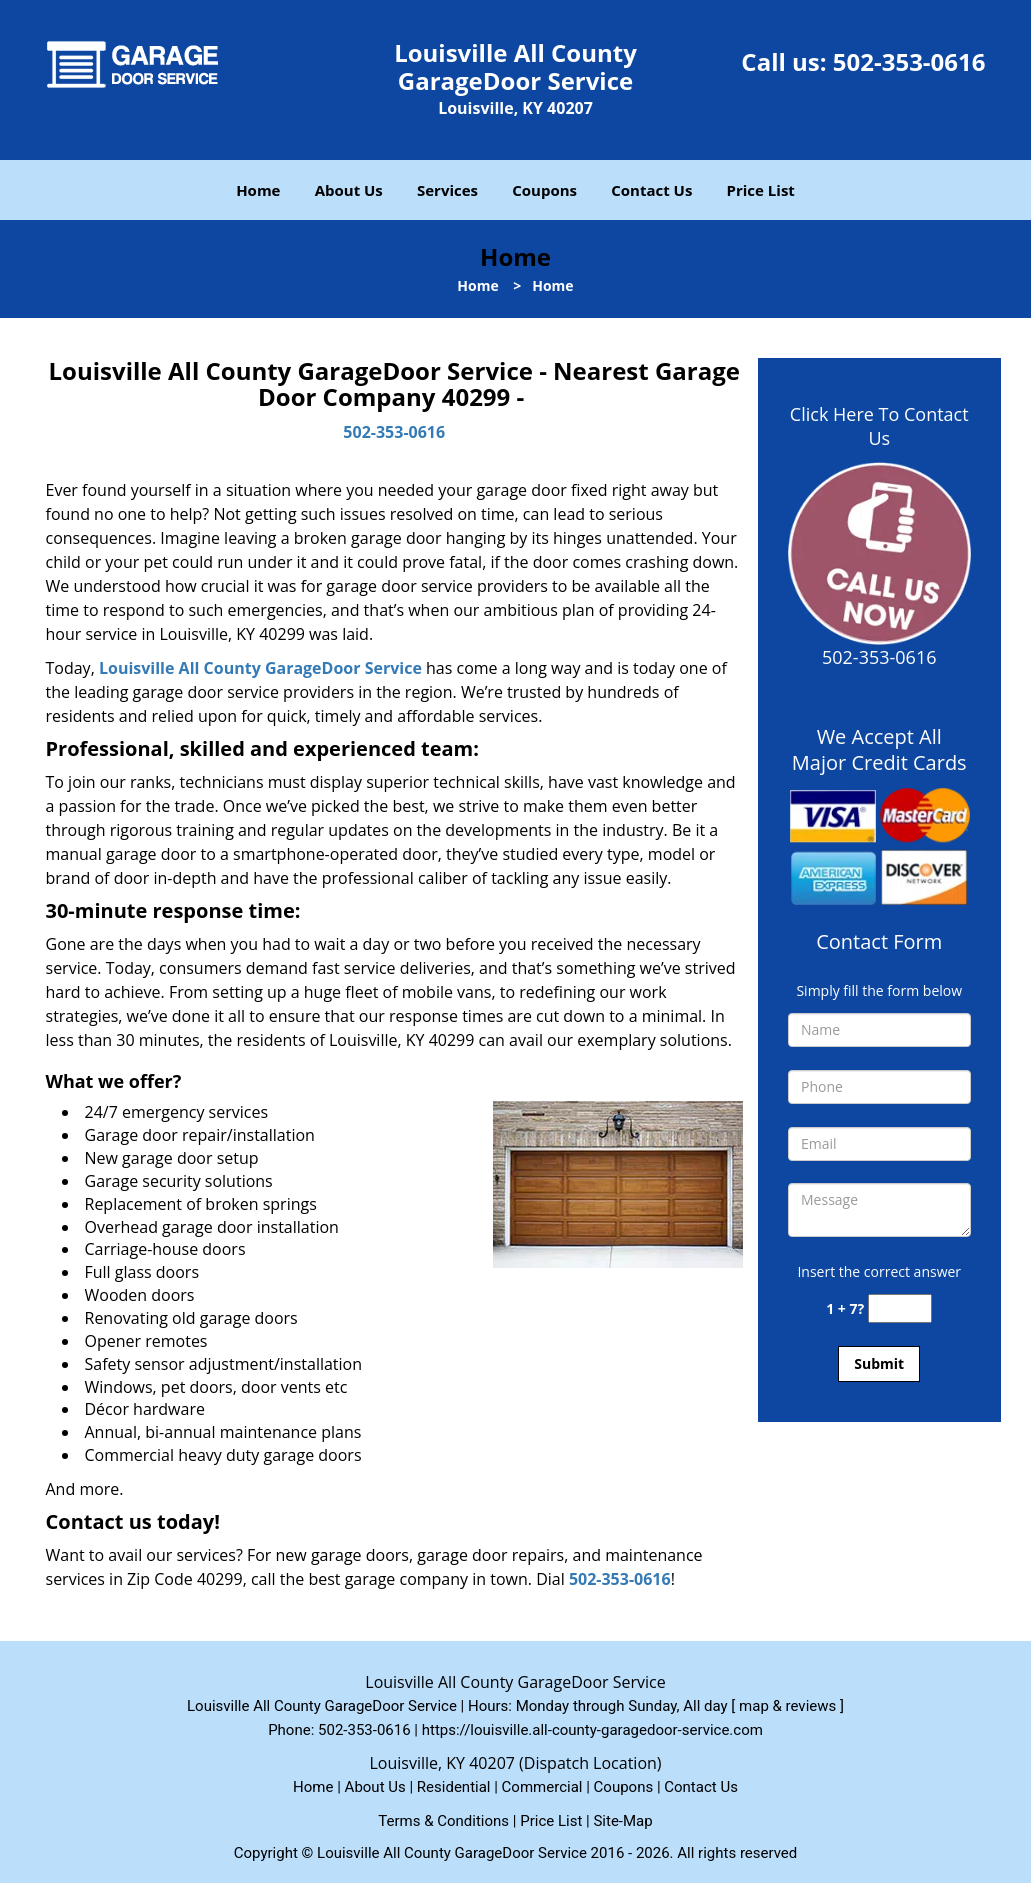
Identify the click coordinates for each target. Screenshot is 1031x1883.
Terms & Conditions (443, 1821)
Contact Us (651, 190)
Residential (454, 1787)
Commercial (542, 1787)
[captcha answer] (900, 1308)
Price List (761, 190)
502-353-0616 (909, 61)
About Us (349, 190)
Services (447, 190)
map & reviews (789, 1706)
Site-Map (622, 1821)
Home (258, 190)
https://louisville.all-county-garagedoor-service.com (592, 1730)
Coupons (544, 190)
